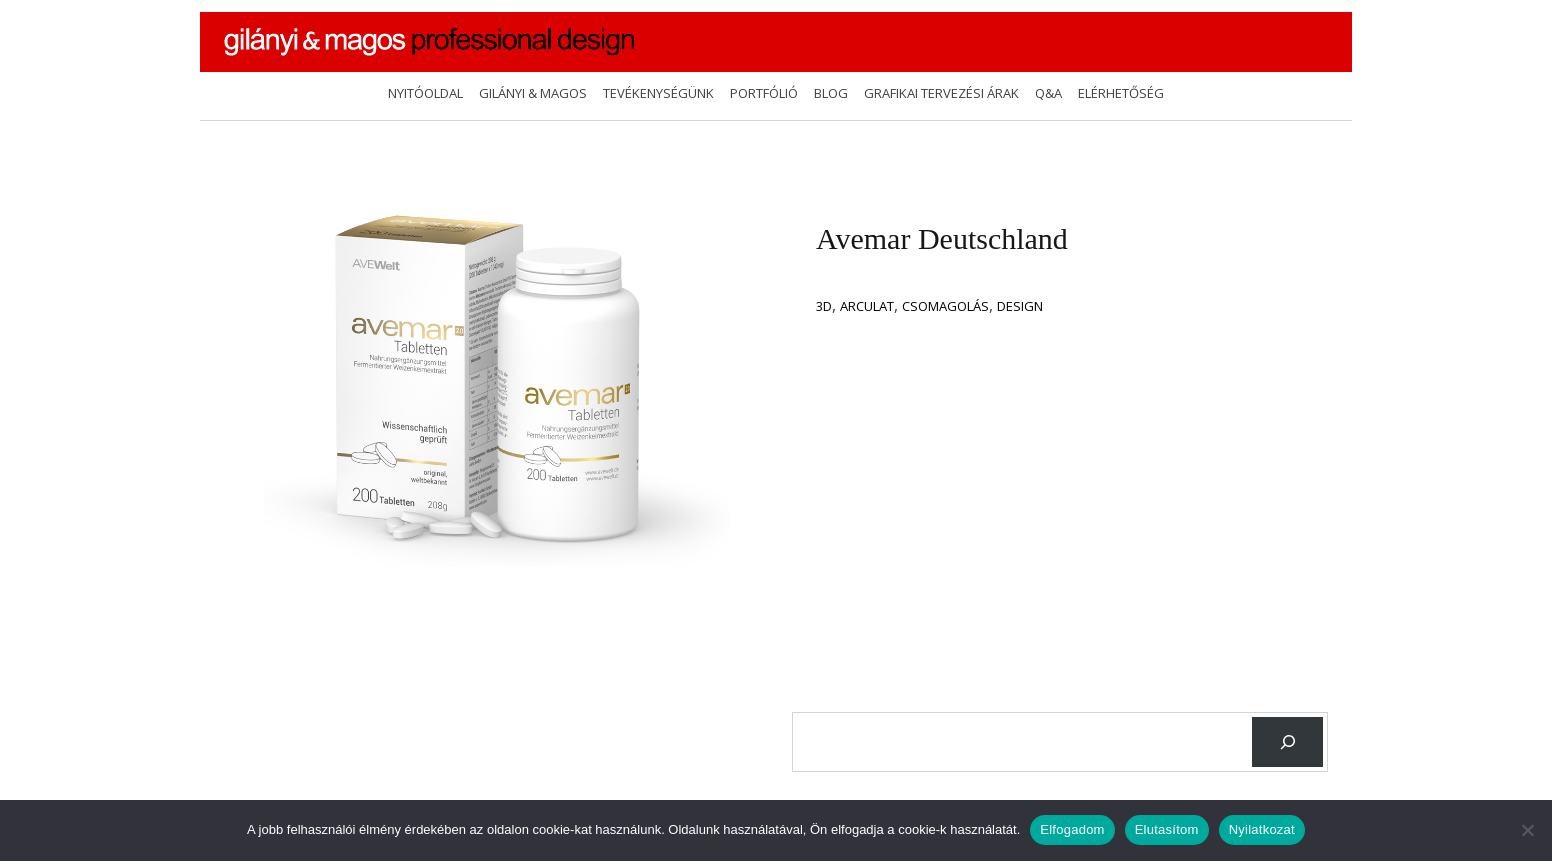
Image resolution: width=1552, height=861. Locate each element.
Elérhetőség (1121, 93)
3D (824, 306)
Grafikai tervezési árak (941, 93)
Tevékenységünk (658, 93)
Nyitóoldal (425, 93)
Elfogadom (1072, 829)
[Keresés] (1287, 741)
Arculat (867, 306)
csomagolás (945, 306)
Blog (831, 93)
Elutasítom (1167, 829)
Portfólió (764, 93)
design (1020, 306)
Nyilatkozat (1262, 829)
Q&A (1048, 93)
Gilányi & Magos (533, 93)
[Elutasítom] (1527, 830)
